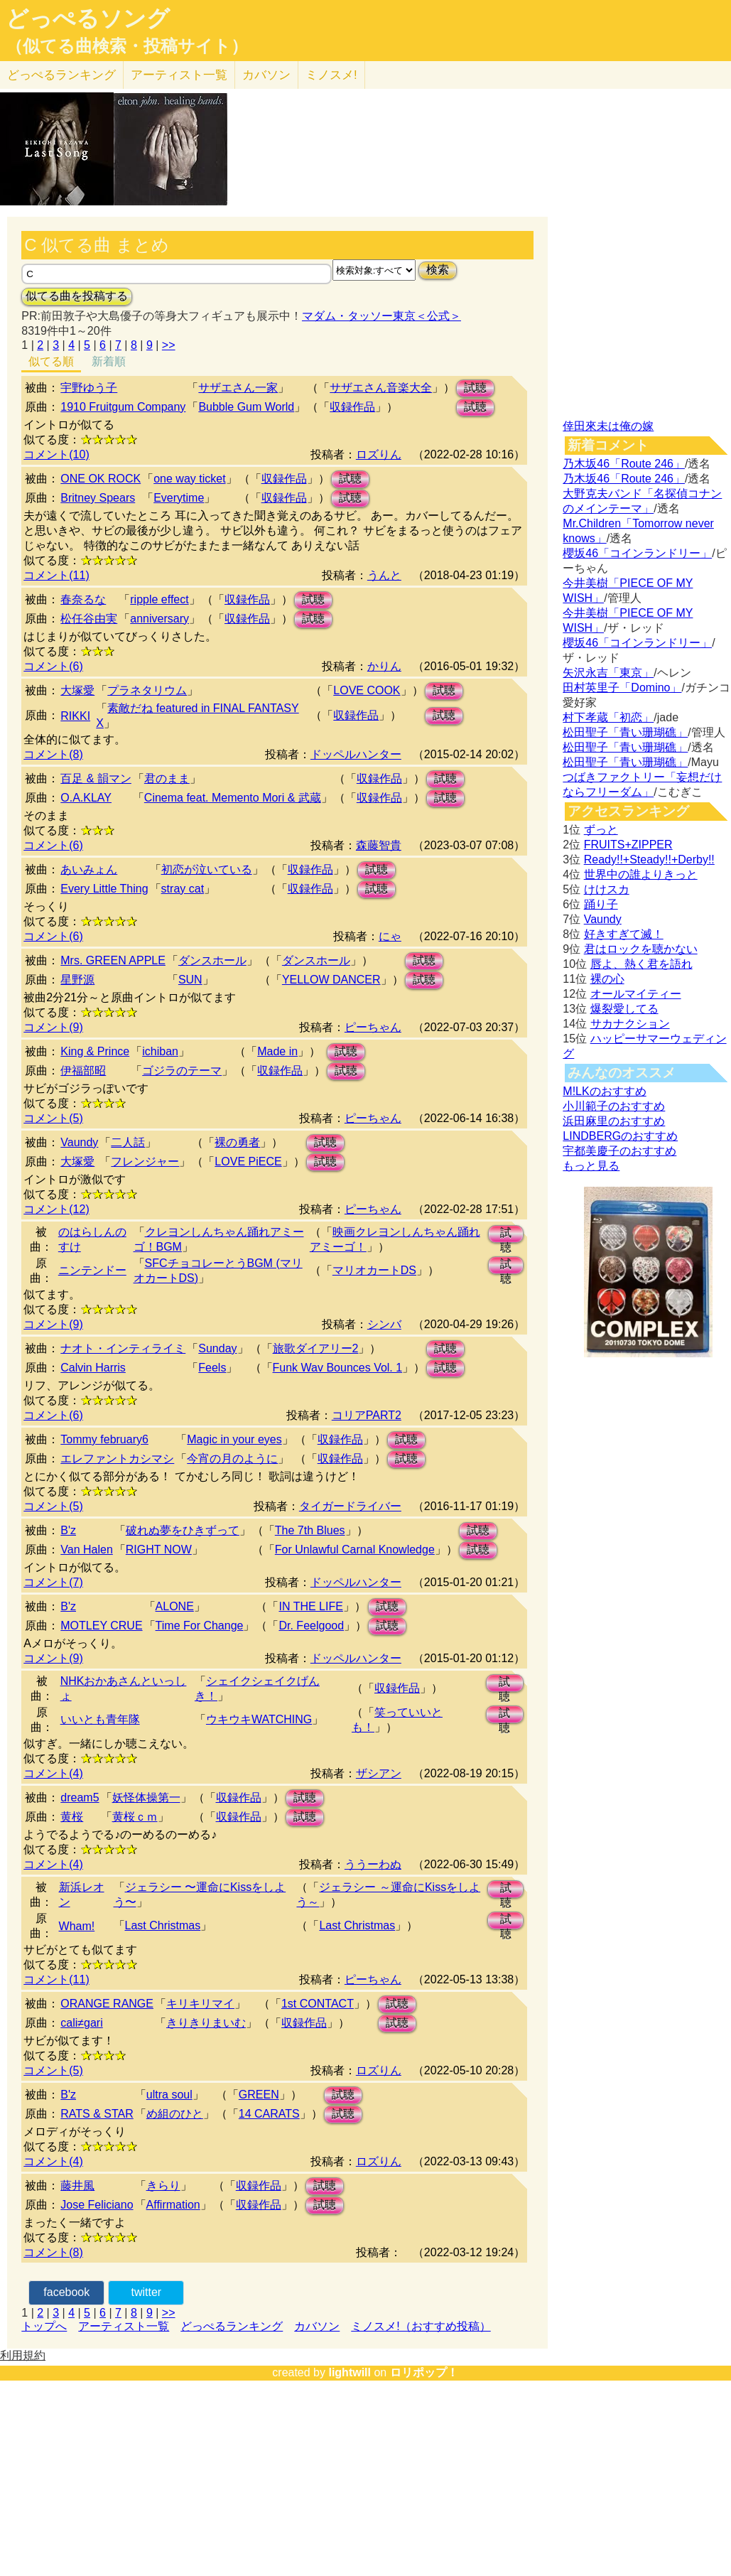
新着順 (109, 361)
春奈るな (83, 599)
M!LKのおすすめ (604, 1091)
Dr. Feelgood (311, 1626)
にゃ (390, 936)
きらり (163, 2185)
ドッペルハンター (355, 754)
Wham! (77, 1926)
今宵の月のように (232, 1459)
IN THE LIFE (310, 1606)
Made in (277, 1051)
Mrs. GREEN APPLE (113, 960)
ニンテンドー (92, 1270)
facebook (66, 2292)
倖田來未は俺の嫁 (608, 426)
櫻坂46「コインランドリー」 (637, 553)
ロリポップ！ (424, 2372)
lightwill (349, 2372)
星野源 (77, 980)
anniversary (159, 619)
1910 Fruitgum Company (122, 407)
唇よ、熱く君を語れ (641, 964)
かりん (384, 666)
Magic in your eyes (234, 1439)
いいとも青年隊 (100, 1719)
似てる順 (51, 361)
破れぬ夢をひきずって (182, 1530)
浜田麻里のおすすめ (614, 1121)
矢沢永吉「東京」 (608, 673)
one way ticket (189, 479)
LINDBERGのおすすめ (620, 1136)
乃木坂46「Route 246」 (624, 464)
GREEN (259, 2095)
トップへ (44, 2326)
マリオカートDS (374, 1270)
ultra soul (169, 2095)
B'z (68, 1530)
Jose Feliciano (96, 2205)
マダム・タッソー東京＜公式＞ (381, 316)
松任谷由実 (88, 619)
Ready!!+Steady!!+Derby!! (649, 859)
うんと (384, 575)
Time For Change (200, 1626)
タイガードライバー (350, 1506)
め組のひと (174, 2114)
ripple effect (159, 599)
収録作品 (352, 407)
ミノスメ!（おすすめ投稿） (420, 2326)
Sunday (217, 1348)
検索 (437, 270)
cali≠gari (81, 2023)
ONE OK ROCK (100, 479)
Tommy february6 (104, 1439)
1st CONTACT (317, 2004)
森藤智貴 (378, 845)
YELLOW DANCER (331, 980)
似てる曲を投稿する (77, 296)
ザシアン (378, 1773)
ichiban (160, 1051)
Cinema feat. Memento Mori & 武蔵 (232, 798)
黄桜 (71, 1817)
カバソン (266, 75)
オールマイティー (635, 994)
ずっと (601, 830)
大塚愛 (77, 690)
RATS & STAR (97, 2114)
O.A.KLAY (86, 798)
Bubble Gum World (246, 407)
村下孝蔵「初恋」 (608, 717)
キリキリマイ (200, 2004)
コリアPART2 (366, 1415)
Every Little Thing (104, 889)
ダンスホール (212, 960)
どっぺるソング (88, 18)
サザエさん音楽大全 (381, 388)
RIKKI (75, 716)
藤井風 (77, 2185)
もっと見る (591, 1166)
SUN (190, 980)
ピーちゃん (373, 1027)
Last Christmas (163, 1925)
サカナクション (630, 1024)
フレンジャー (145, 1161)
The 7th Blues (310, 1530)
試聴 (475, 388)
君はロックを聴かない (641, 949)
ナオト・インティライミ (122, 1348)
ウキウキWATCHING (259, 1719)
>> (168, 345)
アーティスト (179, 75)
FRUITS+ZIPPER (628, 845)
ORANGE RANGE (106, 2004)
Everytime (178, 498)
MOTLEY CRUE (101, 1626)
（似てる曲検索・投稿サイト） (127, 46)
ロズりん (378, 454)
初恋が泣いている (206, 869)
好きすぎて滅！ (624, 934)
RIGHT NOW (159, 1549)
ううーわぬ (373, 1864)
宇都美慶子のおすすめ (619, 1151)
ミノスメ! (331, 75)
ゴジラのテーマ (182, 1071)
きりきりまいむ (206, 2023)
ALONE (175, 1606)
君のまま (167, 778)
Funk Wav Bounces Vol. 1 (338, 1368)
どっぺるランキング (231, 2326)
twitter (146, 2292)
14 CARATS (269, 2114)
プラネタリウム (147, 690)
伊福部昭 (83, 1071)
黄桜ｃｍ (135, 1817)
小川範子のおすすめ (614, 1106)
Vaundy (79, 1142)
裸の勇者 (237, 1142)
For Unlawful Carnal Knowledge (355, 1549)
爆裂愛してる (624, 1009)
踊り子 (601, 904)
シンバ (384, 1324)
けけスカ (606, 889)
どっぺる (61, 75)
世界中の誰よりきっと (641, 874)
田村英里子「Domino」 (622, 687)
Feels (212, 1368)
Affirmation (173, 2205)
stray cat (182, 889)
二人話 (128, 1142)
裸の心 (607, 979)
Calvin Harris (93, 1368)
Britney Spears (97, 498)
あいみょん (88, 869)
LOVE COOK (366, 690)
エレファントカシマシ (117, 1459)
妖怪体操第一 (146, 1797)
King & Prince (94, 1051)
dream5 (79, 1797)
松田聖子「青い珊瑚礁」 (625, 732)
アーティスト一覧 (123, 2326)
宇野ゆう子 (88, 388)
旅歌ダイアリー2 (316, 1348)
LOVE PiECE (248, 1161)
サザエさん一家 (238, 388)
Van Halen (86, 1549)
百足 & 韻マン (95, 778)
